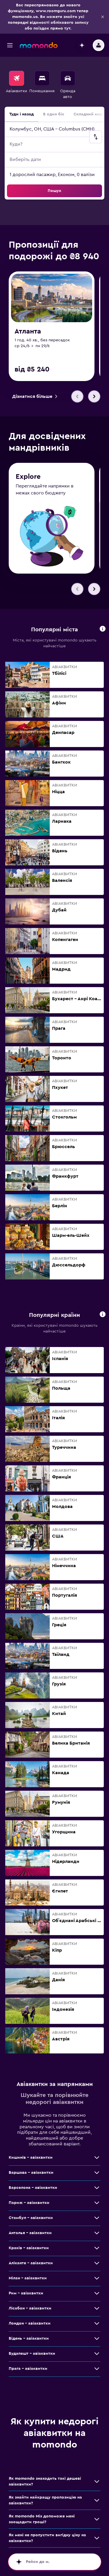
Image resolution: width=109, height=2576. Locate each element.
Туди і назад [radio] (21, 114)
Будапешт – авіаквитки (32, 2356)
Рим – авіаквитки (26, 2296)
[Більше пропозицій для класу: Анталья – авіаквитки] (96, 2235)
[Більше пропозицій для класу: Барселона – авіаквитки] (96, 2190)
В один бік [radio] (53, 114)
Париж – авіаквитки (29, 2205)
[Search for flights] (16, 78)
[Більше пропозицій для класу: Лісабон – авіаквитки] (96, 2310)
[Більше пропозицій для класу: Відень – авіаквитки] (96, 2341)
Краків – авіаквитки (29, 2251)
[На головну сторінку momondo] (39, 45)
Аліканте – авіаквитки (31, 2266)
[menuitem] (16, 85)
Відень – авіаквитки (29, 2341)
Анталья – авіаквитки (30, 2236)
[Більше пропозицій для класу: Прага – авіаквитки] (96, 2371)
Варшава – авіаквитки (31, 2175)
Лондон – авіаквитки (30, 2326)
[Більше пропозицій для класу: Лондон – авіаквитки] (96, 2326)
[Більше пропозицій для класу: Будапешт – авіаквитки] (96, 2356)
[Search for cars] (67, 78)
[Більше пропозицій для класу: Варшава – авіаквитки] (96, 2175)
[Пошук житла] (42, 78)
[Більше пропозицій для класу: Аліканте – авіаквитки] (96, 2265)
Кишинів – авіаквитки (31, 2160)
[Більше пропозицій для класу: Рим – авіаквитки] (96, 2295)
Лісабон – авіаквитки (30, 2311)
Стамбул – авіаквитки (31, 2220)
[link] (34, 396)
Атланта (28, 331)
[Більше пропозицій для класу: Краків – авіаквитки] (96, 2250)
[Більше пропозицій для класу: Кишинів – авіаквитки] (96, 2160)
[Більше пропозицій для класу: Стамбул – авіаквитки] (96, 2220)
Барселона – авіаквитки (33, 2190)
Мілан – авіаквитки (28, 2281)
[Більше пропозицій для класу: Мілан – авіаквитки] (96, 2280)
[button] (102, 16)
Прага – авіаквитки (28, 2371)
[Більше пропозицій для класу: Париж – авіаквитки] (96, 2205)
